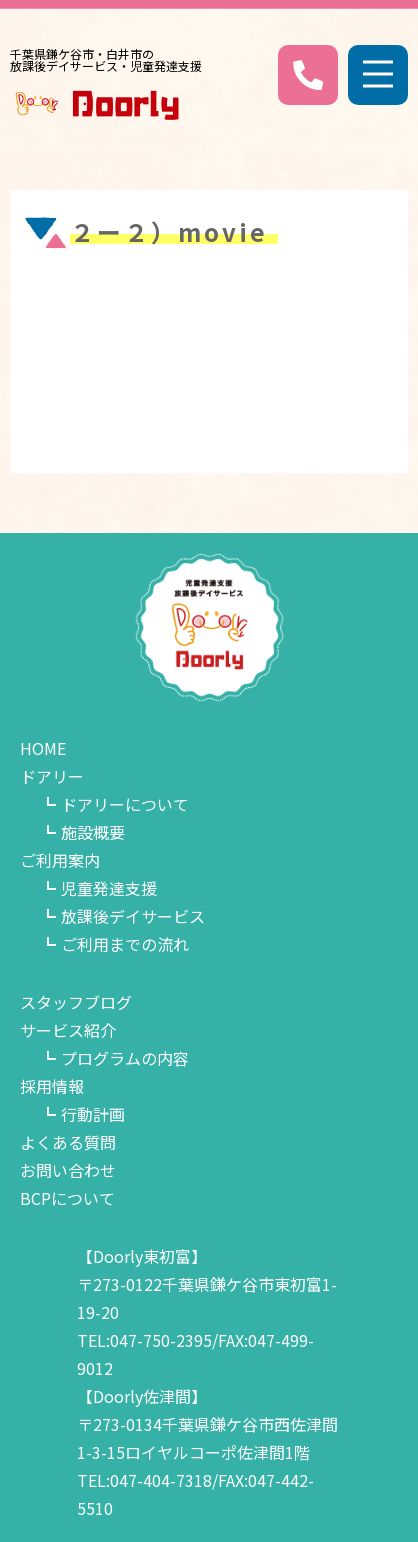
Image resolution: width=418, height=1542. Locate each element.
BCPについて (67, 1198)
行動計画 (93, 1114)
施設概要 (93, 832)
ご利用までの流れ (125, 944)
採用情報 (52, 1086)
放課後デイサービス (133, 916)
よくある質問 (68, 1142)
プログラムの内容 (125, 1058)
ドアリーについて (125, 804)
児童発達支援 (109, 888)
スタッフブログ (76, 1002)
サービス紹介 (68, 1030)
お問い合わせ (68, 1170)
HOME (43, 748)
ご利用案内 (60, 860)
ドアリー (52, 776)
